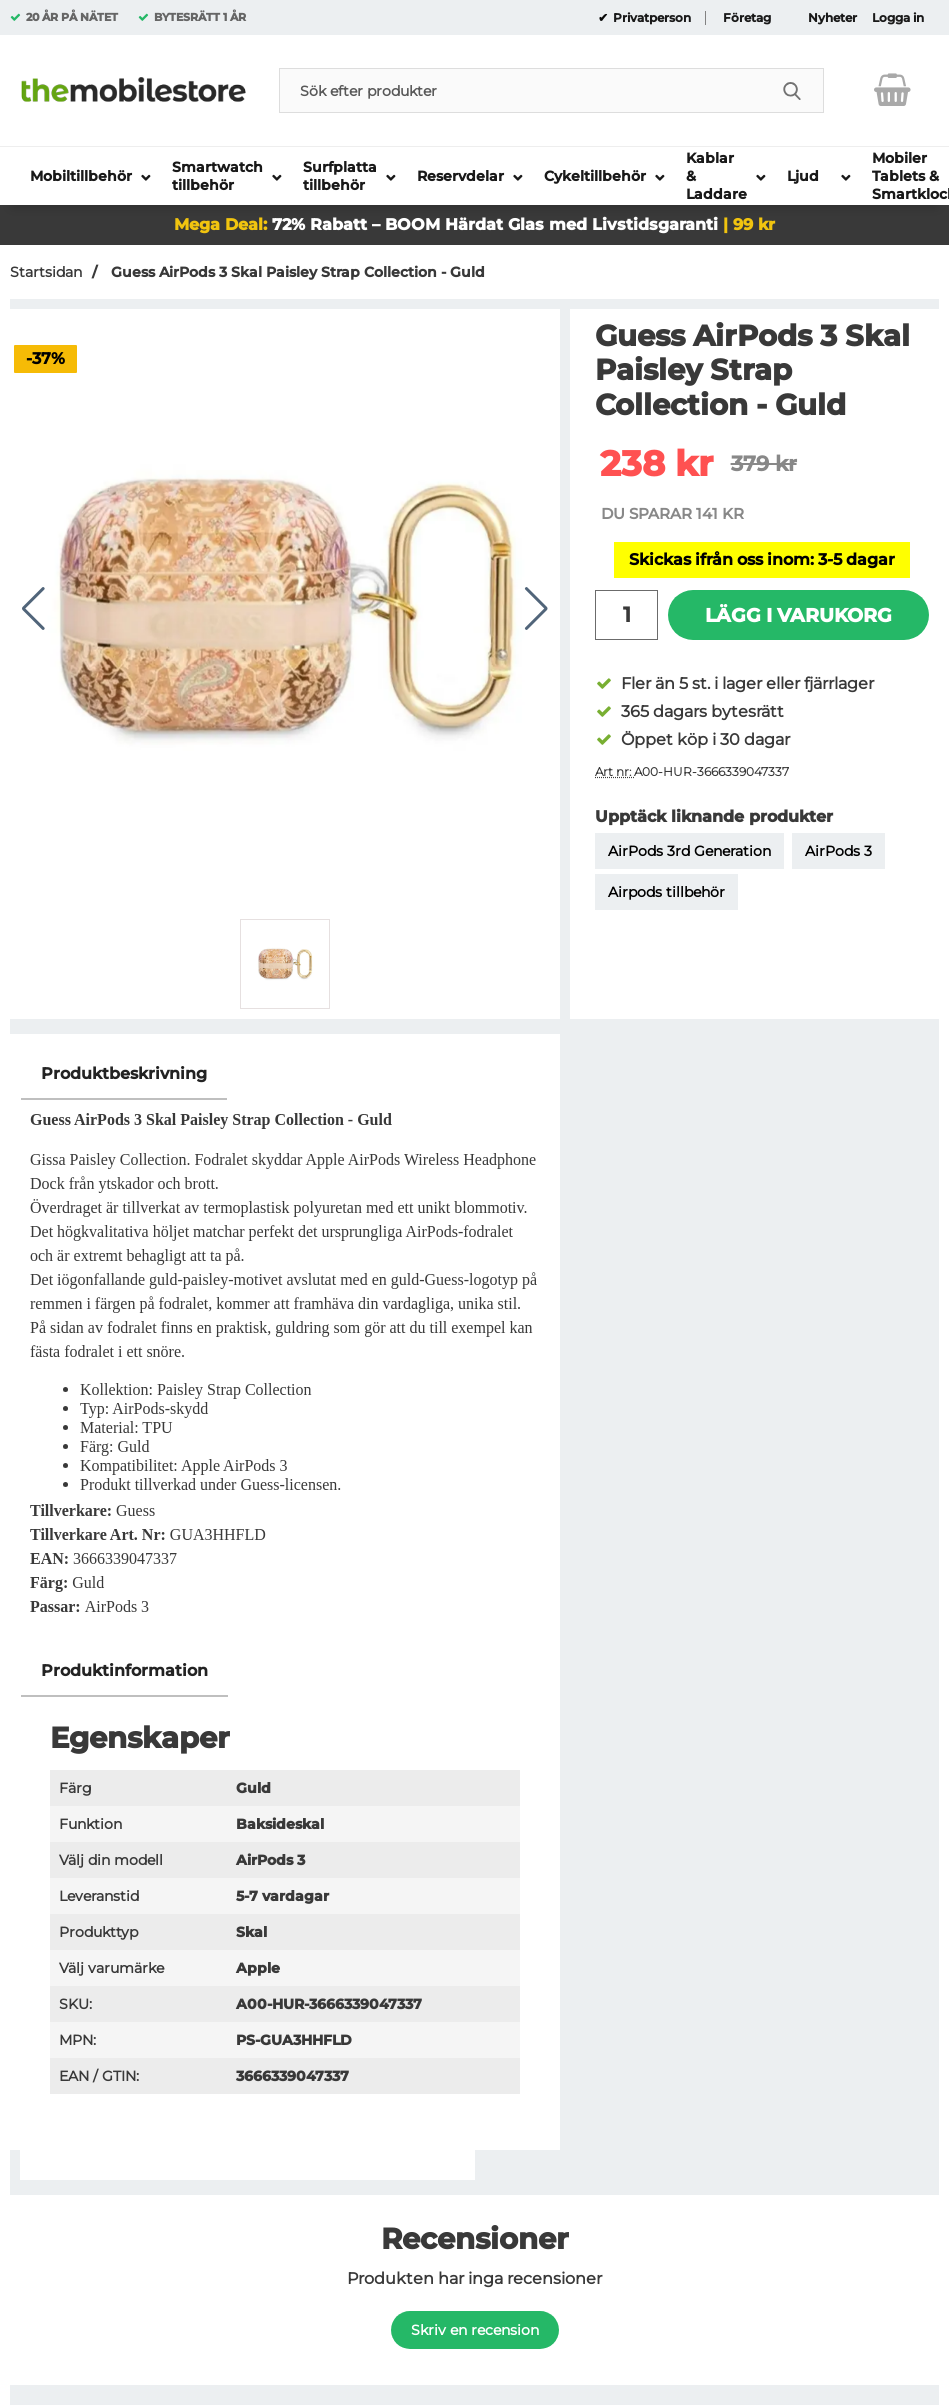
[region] (285, 1074)
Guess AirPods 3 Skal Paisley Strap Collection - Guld (296, 272)
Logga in (898, 18)
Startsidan (46, 272)
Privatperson (650, 18)
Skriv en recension (475, 2330)
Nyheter (832, 18)
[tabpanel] (285, 1347)
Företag (747, 18)
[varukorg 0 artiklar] (892, 90)
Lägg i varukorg (798, 615)
